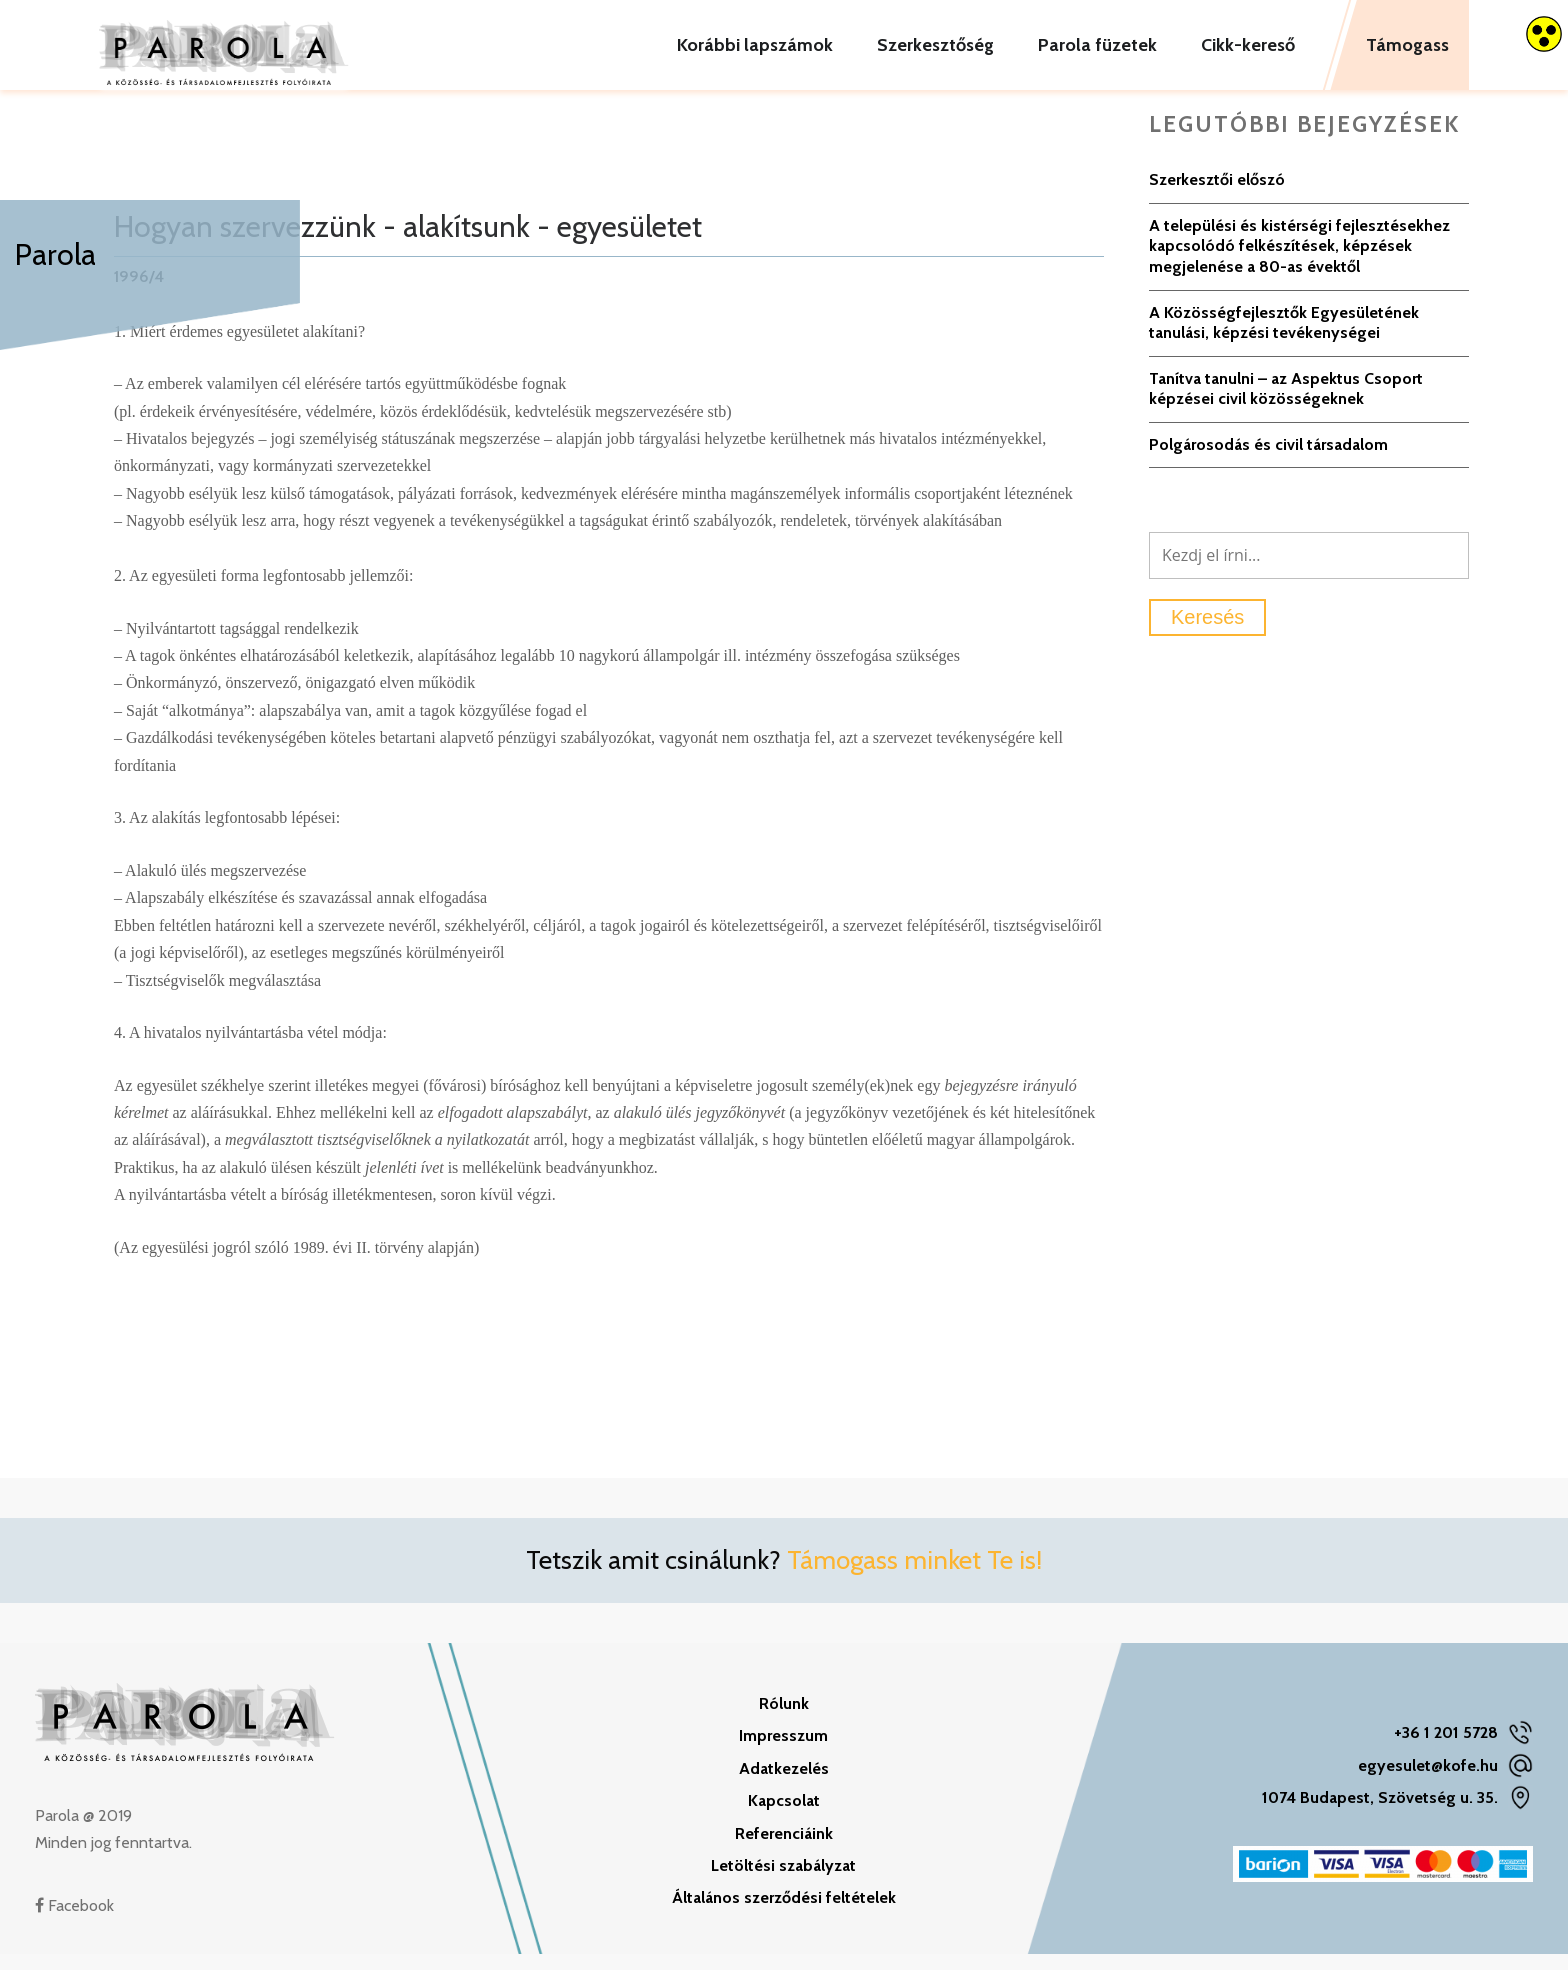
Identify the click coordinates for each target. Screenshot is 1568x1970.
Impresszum (783, 1752)
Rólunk (784, 1719)
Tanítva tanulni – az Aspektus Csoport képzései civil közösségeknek (1286, 405)
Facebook (74, 1921)
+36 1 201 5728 (1446, 1749)
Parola (55, 254)
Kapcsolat (784, 1817)
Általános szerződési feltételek (784, 1914)
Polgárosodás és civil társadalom (1268, 460)
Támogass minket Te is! (914, 1577)
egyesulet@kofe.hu (1428, 1781)
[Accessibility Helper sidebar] (1544, 34)
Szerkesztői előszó (1217, 196)
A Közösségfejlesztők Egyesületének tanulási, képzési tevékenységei (1284, 339)
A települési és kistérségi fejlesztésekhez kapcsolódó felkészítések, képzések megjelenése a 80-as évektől (1299, 262)
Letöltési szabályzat (783, 1881)
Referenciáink (784, 1849)
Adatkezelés (784, 1784)
